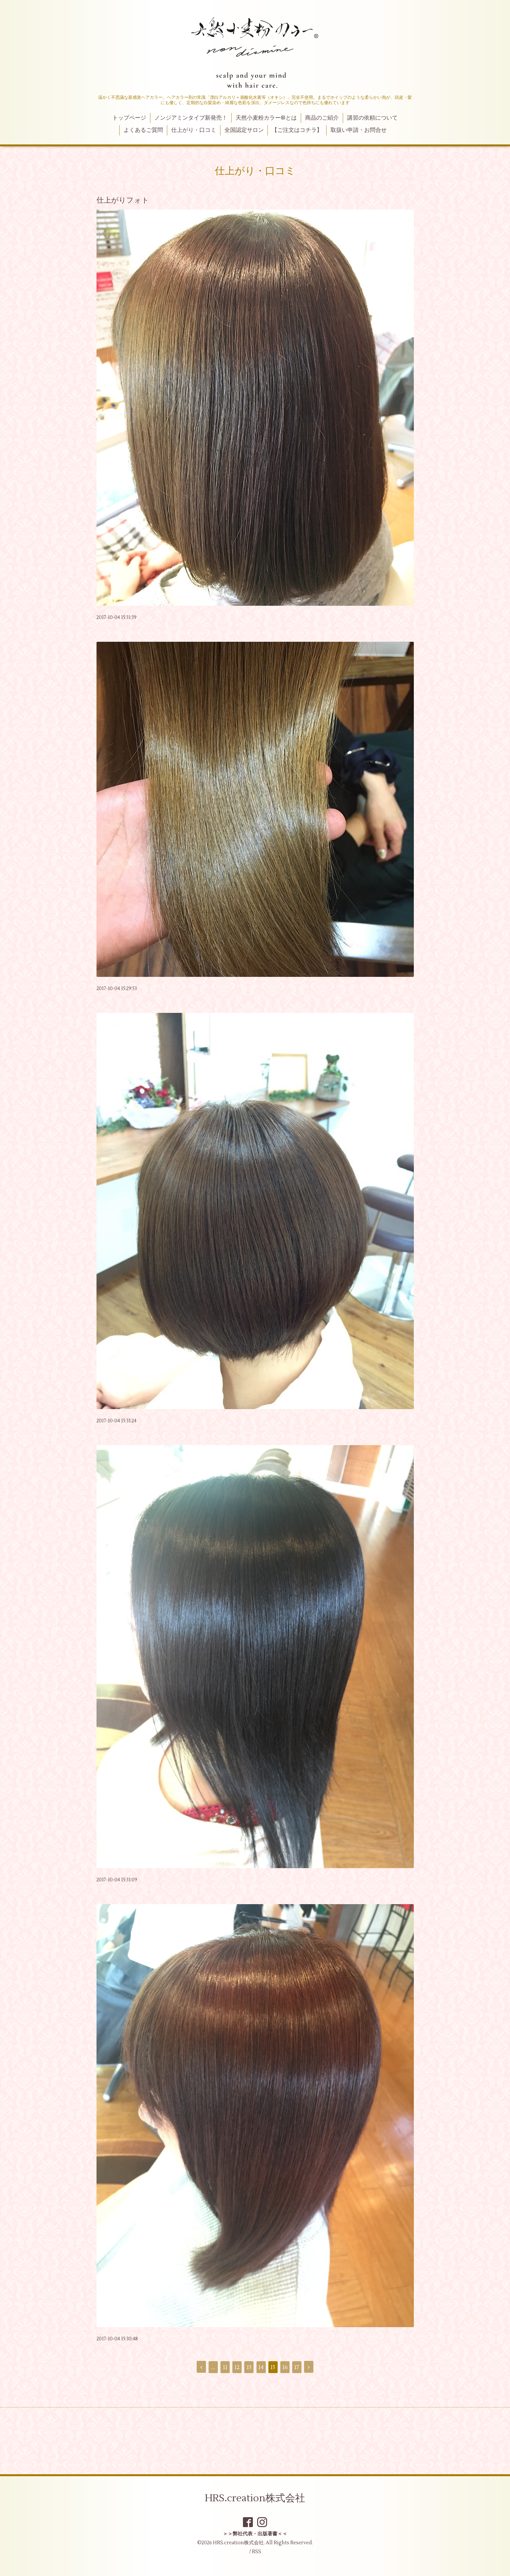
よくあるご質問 (143, 130)
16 (285, 2367)
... (213, 2367)
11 (225, 2367)
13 (249, 2367)
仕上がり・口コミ (193, 130)
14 (261, 2367)
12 (237, 2367)
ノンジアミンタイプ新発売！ (190, 118)
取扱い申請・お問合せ (359, 130)
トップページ (129, 118)
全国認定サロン (244, 130)
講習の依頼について (372, 118)
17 (296, 2367)
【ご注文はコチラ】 (297, 130)
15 (272, 2367)
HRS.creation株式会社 (255, 2498)
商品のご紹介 (322, 118)
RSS (256, 2552)
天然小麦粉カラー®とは (266, 118)
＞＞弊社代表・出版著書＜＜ (255, 2534)
